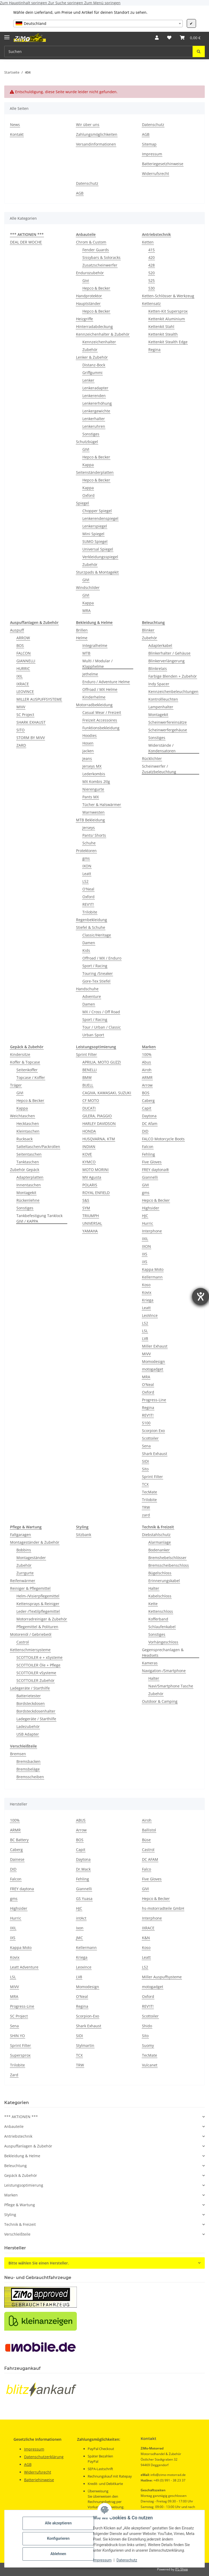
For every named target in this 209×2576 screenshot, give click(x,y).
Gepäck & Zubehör (20, 2175)
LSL (145, 1330)
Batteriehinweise (39, 2479)
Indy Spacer (158, 683)
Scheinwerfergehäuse (167, 729)
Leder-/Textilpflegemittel (38, 1611)
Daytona (149, 1115)
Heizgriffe (84, 318)
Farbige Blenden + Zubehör (172, 676)
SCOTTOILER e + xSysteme (39, 1657)
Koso (146, 1284)
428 (151, 265)
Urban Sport (93, 1034)
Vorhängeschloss (163, 1642)
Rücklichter (152, 758)
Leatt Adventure (24, 1967)
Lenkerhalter (93, 418)
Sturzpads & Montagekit (97, 572)
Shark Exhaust (154, 1453)
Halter (153, 1588)
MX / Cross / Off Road (101, 1011)
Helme (81, 637)
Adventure (91, 996)
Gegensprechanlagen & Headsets (163, 1652)
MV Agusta (91, 1177)
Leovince (83, 1967)
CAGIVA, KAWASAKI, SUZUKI (106, 1092)
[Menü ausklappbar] (7, 35)
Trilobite (89, 912)
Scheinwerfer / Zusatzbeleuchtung (159, 769)
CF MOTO (90, 1100)
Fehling (148, 1154)
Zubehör (89, 349)
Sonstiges (90, 433)
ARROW (23, 637)
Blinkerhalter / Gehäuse (169, 653)
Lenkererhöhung (97, 403)
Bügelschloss (159, 1572)
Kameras (150, 1662)
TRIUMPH (90, 1215)
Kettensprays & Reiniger (37, 1603)
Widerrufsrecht (155, 173)
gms (86, 858)
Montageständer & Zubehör (34, 1542)
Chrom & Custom (91, 242)
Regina (154, 349)
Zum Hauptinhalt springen (24, 2)
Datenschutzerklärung (44, 2456)
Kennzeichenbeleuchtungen (173, 691)
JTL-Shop (181, 2569)
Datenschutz (127, 2560)
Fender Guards (95, 249)
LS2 (85, 881)
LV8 (145, 1338)
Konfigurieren (58, 2538)
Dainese (17, 1859)
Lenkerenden (94, 395)
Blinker (148, 630)
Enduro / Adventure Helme (106, 681)
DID (145, 1131)
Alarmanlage (159, 1542)
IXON (86, 865)
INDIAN (88, 1146)
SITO (20, 729)
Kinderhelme (93, 697)
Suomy (148, 2045)
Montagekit (158, 714)
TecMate (149, 1491)
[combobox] (98, 23)
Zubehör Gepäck (24, 1169)
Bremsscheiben (30, 1776)
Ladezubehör (28, 1726)
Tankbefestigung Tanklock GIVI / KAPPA (39, 1218)
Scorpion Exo (153, 1430)
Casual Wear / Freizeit (101, 712)
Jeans (87, 758)
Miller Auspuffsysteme (162, 1976)
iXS (144, 1261)
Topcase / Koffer (30, 1077)
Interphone (152, 1230)
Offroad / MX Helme (99, 689)
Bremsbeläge (28, 1769)
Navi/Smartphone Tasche (170, 1685)
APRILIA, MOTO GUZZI (101, 1062)
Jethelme (90, 674)
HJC (145, 1215)
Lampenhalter (160, 706)
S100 (146, 1422)
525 (151, 280)
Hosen (88, 743)
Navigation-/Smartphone (164, 1670)
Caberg (148, 1100)
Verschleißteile (17, 2234)
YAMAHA (90, 1230)
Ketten (148, 242)
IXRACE (22, 683)
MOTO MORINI (95, 1169)
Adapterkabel (160, 645)
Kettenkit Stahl (161, 326)
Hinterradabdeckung (94, 326)
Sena (146, 1445)
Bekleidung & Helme (22, 2155)
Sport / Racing (94, 965)
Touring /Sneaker (97, 973)
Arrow (147, 1085)
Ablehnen (58, 2554)
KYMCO (89, 1161)
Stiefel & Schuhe (90, 927)
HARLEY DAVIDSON (99, 1123)
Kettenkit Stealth (163, 334)
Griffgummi (92, 372)
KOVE (87, 1154)
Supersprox (20, 2055)
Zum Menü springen (102, 2)
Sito (145, 1468)
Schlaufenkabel (162, 1626)
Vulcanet (149, 2065)
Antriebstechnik (18, 2136)
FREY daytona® (155, 1169)
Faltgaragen (20, 1534)
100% (147, 1054)
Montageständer (31, 1557)
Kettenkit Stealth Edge (168, 341)
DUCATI (89, 1108)
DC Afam (149, 1123)
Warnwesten (93, 812)
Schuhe (89, 842)
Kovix (146, 1292)
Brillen (82, 630)
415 (151, 249)
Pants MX (90, 796)
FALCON (23, 653)
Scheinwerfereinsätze (167, 722)
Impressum (102, 2560)
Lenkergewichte (96, 410)
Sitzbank (83, 1534)
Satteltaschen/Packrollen (38, 1146)
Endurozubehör (90, 272)
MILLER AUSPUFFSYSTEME (39, 699)
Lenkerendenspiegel (100, 518)
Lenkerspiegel (94, 526)
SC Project (25, 714)
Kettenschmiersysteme (30, 1649)
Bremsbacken (28, 1761)
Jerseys (88, 827)
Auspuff (17, 630)
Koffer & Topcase (25, 1062)
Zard (14, 2074)
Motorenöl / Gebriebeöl (30, 1634)
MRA (86, 610)
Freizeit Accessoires (99, 720)
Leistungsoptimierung (23, 2185)
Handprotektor (89, 295)
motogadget (152, 1369)
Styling (10, 2214)
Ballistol (149, 1829)
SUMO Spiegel (95, 541)
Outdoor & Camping (159, 1701)
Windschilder (88, 587)
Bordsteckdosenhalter (35, 1711)
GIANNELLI (25, 660)
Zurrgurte (25, 1572)
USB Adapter (27, 1734)
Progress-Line (154, 1399)
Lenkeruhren (93, 426)
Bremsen (18, 1753)
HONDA (89, 1131)
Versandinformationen (96, 144)
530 (151, 288)
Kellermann (152, 1277)
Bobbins (23, 1549)
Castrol (22, 1642)
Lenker (88, 380)
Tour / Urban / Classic (101, 1027)
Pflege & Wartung (19, 2204)
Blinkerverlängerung (166, 660)
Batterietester (28, 1695)
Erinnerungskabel (164, 1580)
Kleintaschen (27, 1131)
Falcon (147, 1146)
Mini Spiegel (93, 533)
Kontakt (17, 134)
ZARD (21, 745)
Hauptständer (88, 303)
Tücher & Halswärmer (101, 804)
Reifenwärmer (22, 1580)
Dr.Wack (83, 1869)
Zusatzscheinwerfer (99, 265)
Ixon (79, 1927)
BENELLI (89, 1069)
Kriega (147, 1300)
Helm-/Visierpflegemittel (37, 1595)
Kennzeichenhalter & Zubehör (103, 334)
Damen (88, 942)
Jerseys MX (91, 766)
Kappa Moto (152, 1269)
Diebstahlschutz (156, 1534)
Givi (85, 280)
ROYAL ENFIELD (96, 1192)
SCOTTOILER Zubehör (35, 1680)
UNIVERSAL (92, 1223)
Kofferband (158, 1619)
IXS (144, 1254)
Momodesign (153, 1361)
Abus (146, 1062)
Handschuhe (87, 988)
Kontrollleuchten (163, 699)
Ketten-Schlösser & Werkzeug (168, 295)
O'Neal (88, 888)
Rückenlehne (27, 1200)
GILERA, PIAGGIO (97, 1115)
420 (151, 257)
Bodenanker (159, 1549)
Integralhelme (94, 645)
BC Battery (19, 1839)
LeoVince (150, 1315)
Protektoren (86, 850)
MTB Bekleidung (90, 819)
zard (146, 1514)
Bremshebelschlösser (167, 1557)
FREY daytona (22, 1888)
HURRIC (23, 668)
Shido (147, 2025)
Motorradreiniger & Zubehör (41, 1619)
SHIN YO (17, 2035)
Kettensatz (151, 303)
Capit (146, 1108)
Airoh (147, 1069)
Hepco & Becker (96, 288)
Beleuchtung (15, 2165)
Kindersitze (20, 1054)
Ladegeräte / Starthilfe (30, 1688)
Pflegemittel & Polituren (37, 1626)
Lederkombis (93, 773)
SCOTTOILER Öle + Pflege (38, 1665)
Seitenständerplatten (95, 472)
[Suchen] (199, 51)
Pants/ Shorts (94, 835)
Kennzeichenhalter (99, 341)
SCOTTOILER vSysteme (36, 1672)
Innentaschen (28, 1184)
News (15, 124)
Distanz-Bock (93, 364)
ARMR (147, 1077)
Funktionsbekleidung (100, 727)
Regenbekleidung (91, 919)
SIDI (145, 1461)
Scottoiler (150, 1438)
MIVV (20, 706)
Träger (16, 1085)
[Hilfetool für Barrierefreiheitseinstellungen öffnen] (200, 1296)
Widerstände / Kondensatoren (162, 748)
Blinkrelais (157, 668)
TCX (145, 1484)
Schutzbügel (87, 441)
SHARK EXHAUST (31, 722)
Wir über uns (87, 124)
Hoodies (89, 735)
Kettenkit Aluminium (166, 318)
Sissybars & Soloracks (101, 257)
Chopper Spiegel (97, 510)
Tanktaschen (27, 1161)
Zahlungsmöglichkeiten (96, 134)
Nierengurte (93, 789)
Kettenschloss (160, 1611)
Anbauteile (14, 2126)
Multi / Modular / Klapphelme (97, 663)
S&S (85, 1200)
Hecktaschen (27, 1123)
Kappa (88, 464)
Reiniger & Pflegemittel (30, 1588)
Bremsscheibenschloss (168, 1565)
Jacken (88, 750)
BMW (87, 1077)
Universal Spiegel (97, 549)
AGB (145, 134)
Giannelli (150, 1177)
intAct (81, 1918)
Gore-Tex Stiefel (96, 981)
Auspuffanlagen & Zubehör (28, 2146)
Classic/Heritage (96, 935)
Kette (153, 1603)
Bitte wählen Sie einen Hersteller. (38, 2263)
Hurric (147, 1223)
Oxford (88, 495)
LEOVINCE (25, 691)
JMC (79, 1937)
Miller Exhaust (154, 1346)
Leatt (86, 873)
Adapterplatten (29, 1177)
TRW (146, 1507)
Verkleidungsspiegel (100, 556)
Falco (146, 1869)
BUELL (87, 1085)
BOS (20, 645)
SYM (86, 1207)
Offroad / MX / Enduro (101, 958)
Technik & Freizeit (20, 2224)
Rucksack (24, 1138)
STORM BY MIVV (30, 737)
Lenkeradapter (95, 387)
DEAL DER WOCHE (26, 242)
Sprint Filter (86, 1054)
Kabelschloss (159, 1595)
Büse (146, 1839)
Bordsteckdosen (30, 1703)
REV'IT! (88, 904)
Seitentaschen (29, 1154)
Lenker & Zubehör (92, 357)
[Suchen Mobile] (98, 51)
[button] (157, 37)
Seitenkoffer (27, 1069)
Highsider (150, 1207)
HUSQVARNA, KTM (98, 1138)
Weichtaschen (22, 1115)
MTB (86, 653)
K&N (146, 1937)
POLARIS (89, 1184)
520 (151, 272)
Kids (86, 950)
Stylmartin (85, 2045)
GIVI (85, 449)
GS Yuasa (84, 1898)
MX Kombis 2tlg (96, 781)
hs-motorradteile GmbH (163, 1908)
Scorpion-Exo (87, 2016)
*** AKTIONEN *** (21, 2116)
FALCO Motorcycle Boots (163, 1138)
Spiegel (82, 503)
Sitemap (149, 144)
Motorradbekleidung (94, 704)
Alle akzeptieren (58, 2523)
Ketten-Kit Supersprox (168, 311)
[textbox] (98, 23)
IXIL (19, 676)
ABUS (81, 1820)
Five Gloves (152, 1161)
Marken (11, 2194)
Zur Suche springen (66, 2)
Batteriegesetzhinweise (162, 163)
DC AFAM (150, 1859)
